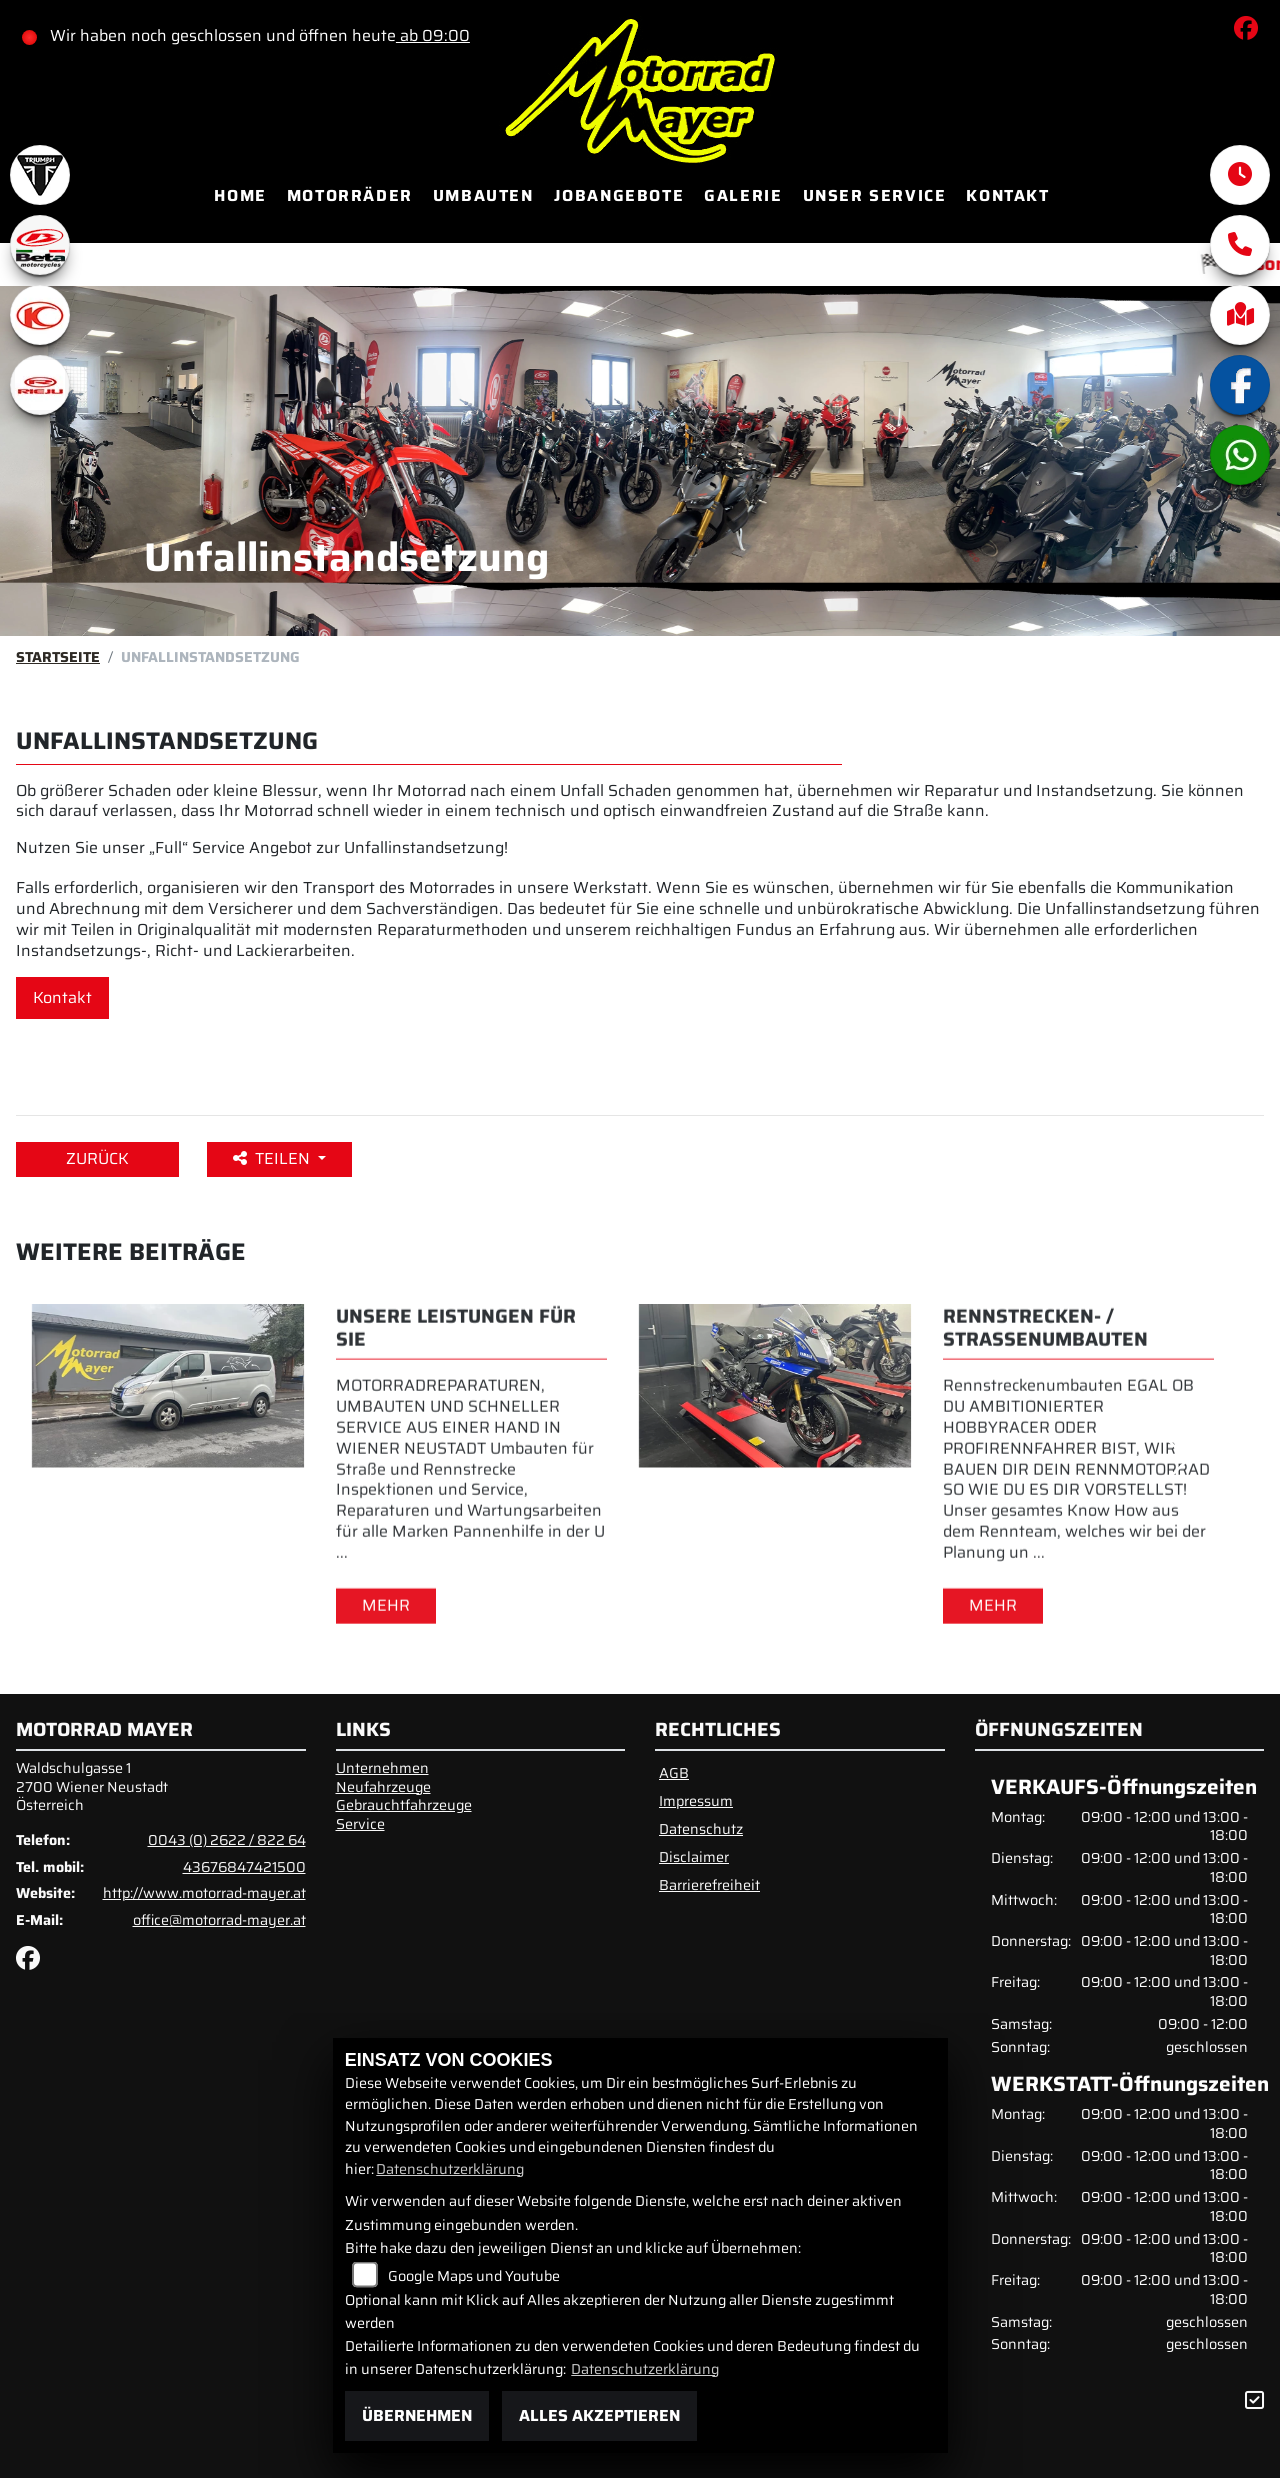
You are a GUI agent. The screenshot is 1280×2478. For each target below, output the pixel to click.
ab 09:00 (434, 35)
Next (1176, 1460)
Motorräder (350, 195)
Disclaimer (694, 1857)
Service (360, 1824)
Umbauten (483, 195)
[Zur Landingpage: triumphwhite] (40, 175)
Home (240, 195)
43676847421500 (244, 1867)
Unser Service (875, 195)
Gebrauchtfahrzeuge (404, 1805)
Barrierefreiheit (709, 1885)
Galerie (743, 195)
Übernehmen (417, 2415)
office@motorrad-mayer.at (219, 1920)
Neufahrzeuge (383, 1787)
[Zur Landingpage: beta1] (40, 245)
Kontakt (1007, 195)
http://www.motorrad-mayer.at (204, 1893)
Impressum (696, 1801)
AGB (674, 1773)
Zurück (97, 1158)
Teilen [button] (273, 1158)
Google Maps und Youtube (474, 2276)
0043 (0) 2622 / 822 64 (227, 1840)
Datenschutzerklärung (450, 2169)
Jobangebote (619, 195)
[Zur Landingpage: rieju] (40, 385)
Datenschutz (701, 1829)
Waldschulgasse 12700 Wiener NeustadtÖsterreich (92, 1786)
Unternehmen (382, 1768)
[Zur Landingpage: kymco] (40, 315)
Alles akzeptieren (599, 2415)
